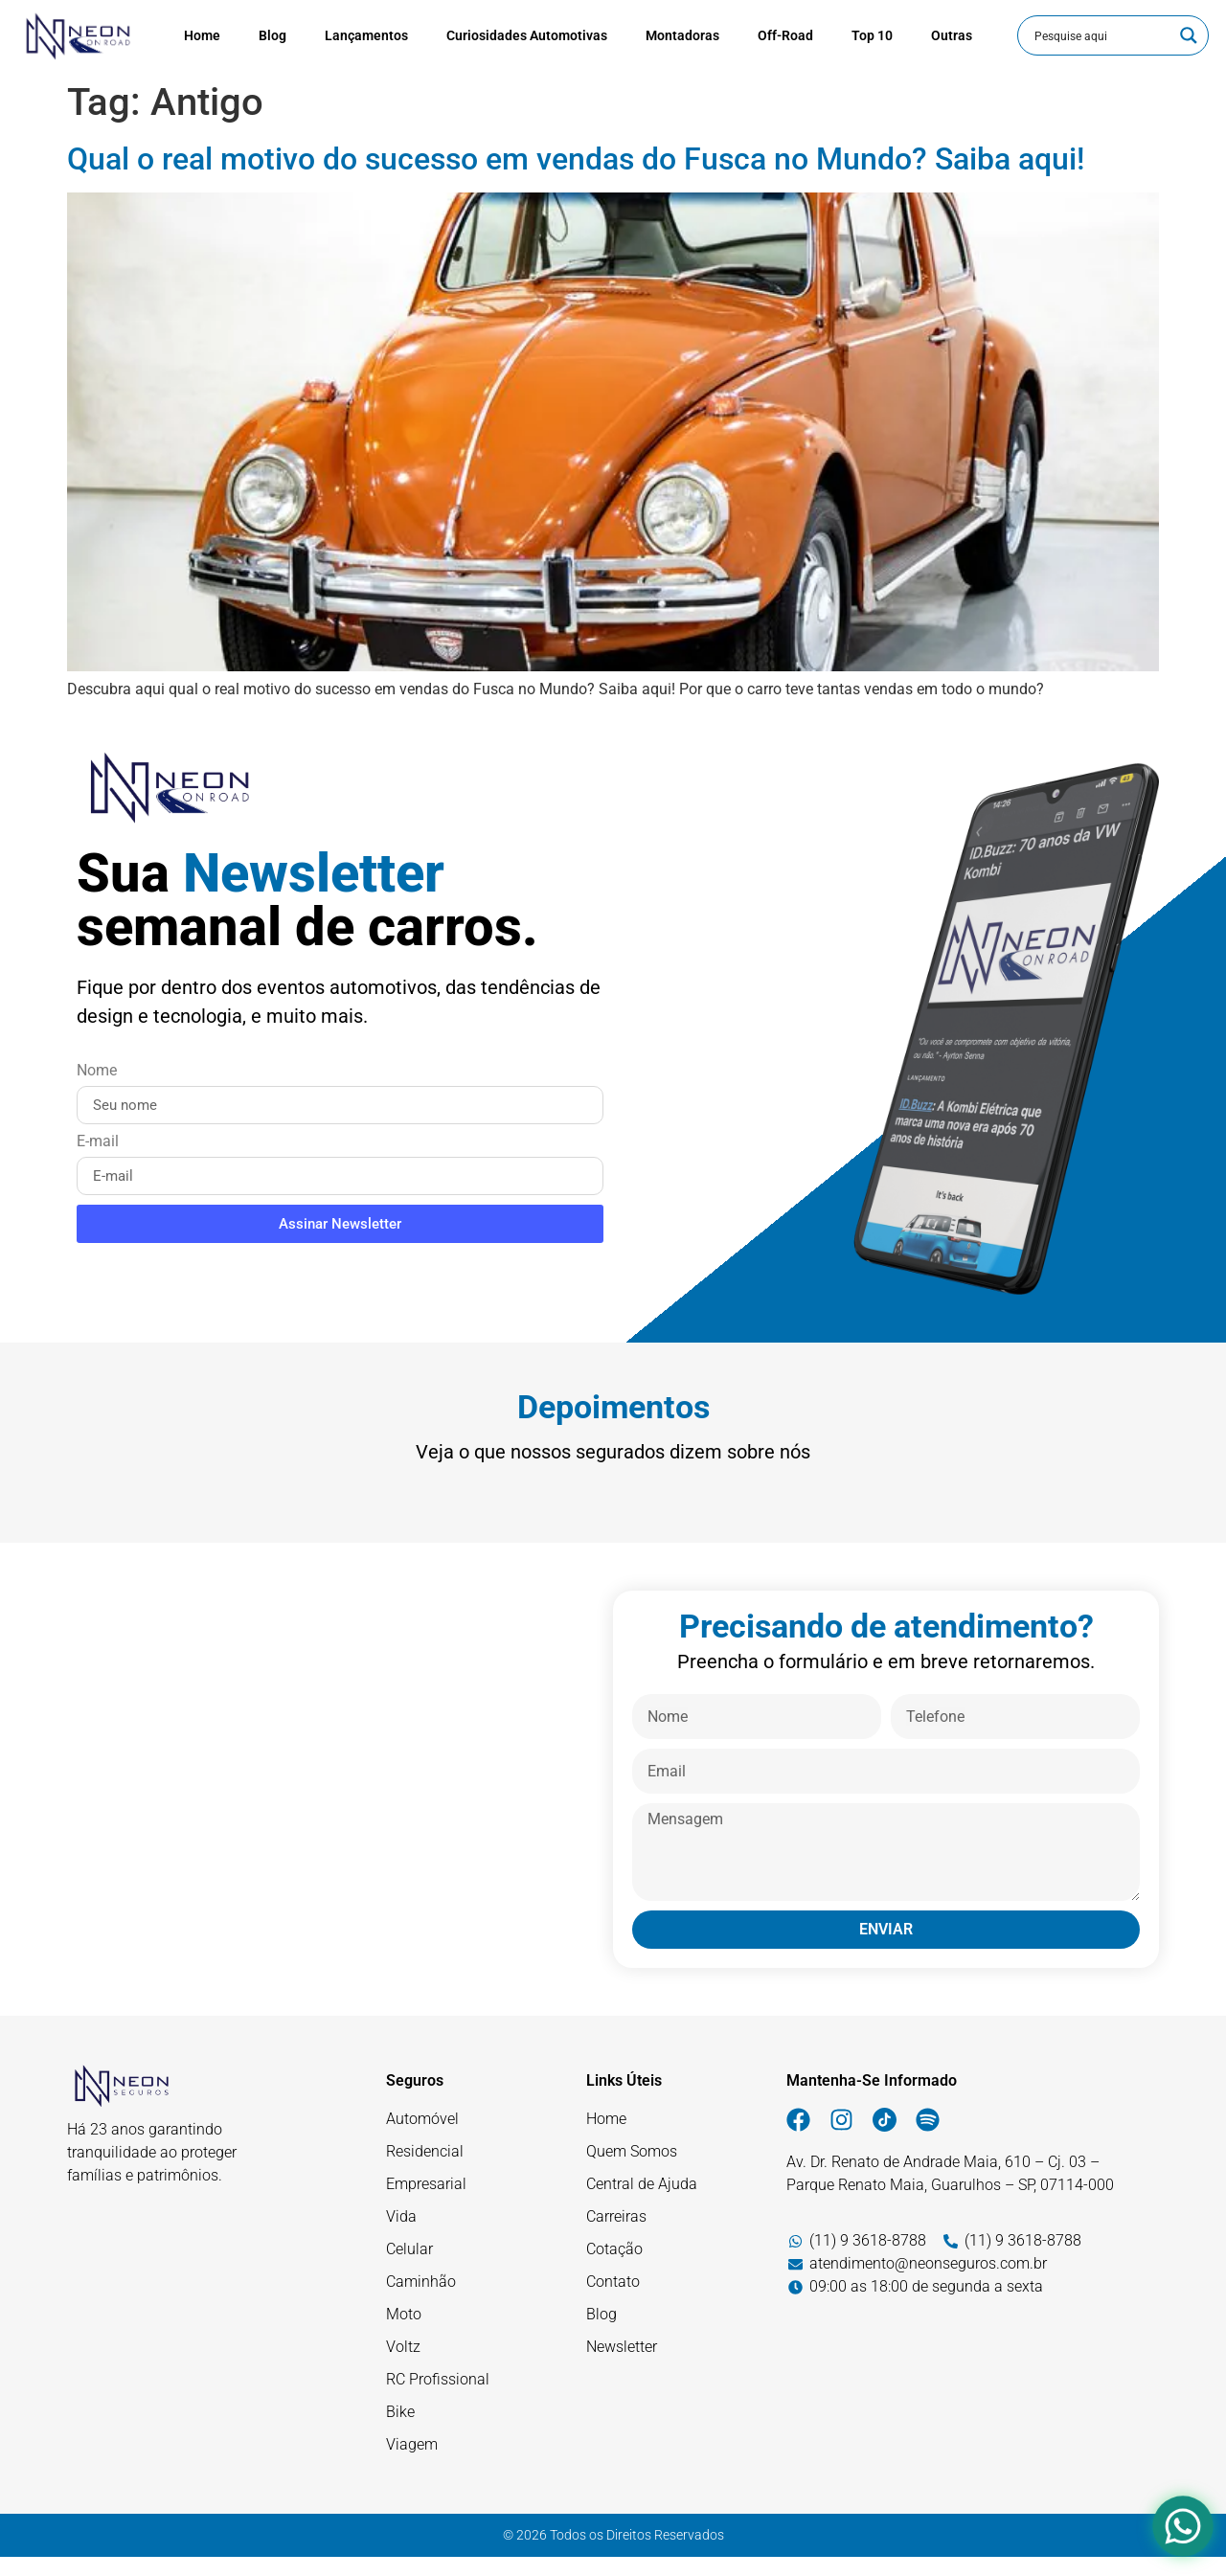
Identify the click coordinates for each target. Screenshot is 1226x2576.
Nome (97, 1071)
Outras (951, 35)
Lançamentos (366, 35)
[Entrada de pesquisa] (1100, 35)
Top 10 (872, 35)
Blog (272, 35)
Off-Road (785, 35)
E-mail (98, 1142)
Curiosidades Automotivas (526, 35)
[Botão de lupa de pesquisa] (1188, 35)
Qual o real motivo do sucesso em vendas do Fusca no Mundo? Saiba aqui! (575, 159)
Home (202, 35)
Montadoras (682, 35)
